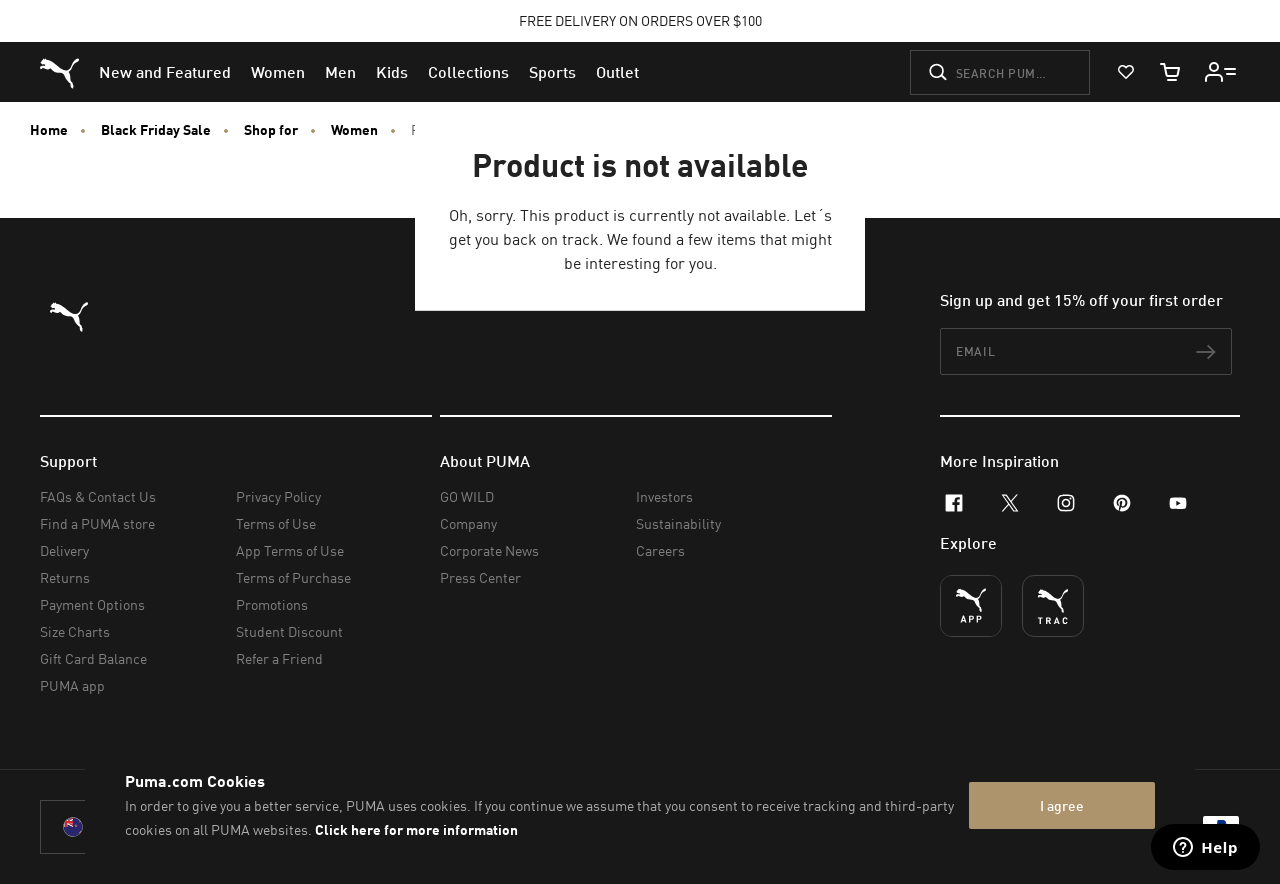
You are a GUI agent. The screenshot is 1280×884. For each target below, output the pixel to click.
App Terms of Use (290, 550)
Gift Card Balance (93, 658)
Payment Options (92, 604)
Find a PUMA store (97, 523)
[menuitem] (165, 72)
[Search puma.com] (1000, 72)
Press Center (480, 577)
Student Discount (289, 631)
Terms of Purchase (293, 577)
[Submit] (938, 72)
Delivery (64, 550)
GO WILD (467, 496)
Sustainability (678, 523)
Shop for (271, 130)
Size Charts (75, 631)
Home (49, 130)
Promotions (272, 604)
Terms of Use (276, 523)
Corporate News (489, 550)
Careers (660, 550)
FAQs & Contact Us (98, 496)
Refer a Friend (279, 658)
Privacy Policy (278, 496)
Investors (664, 496)
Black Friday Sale (156, 130)
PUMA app (72, 685)
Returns (65, 577)
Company (468, 523)
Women (354, 130)
